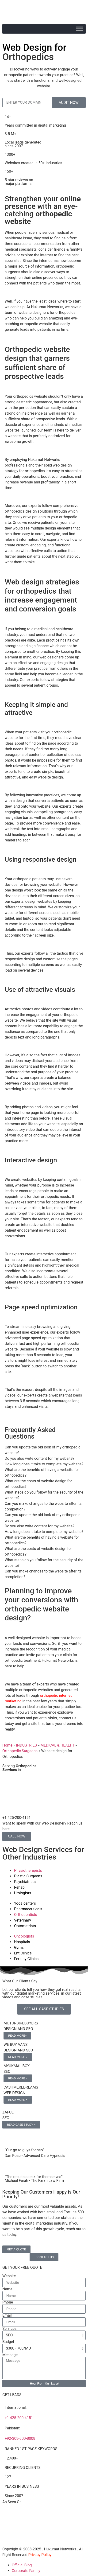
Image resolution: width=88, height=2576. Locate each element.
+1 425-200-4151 (19, 2418)
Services (9, 2329)
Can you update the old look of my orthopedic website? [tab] (42, 1450)
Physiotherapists (28, 1870)
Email (7, 2315)
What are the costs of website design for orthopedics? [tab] (38, 1484)
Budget (8, 2342)
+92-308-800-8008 (20, 2438)
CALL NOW (16, 1836)
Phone (7, 2302)
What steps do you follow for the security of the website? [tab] (44, 1495)
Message (10, 2355)
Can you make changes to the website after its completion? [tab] (43, 1506)
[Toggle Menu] (79, 29)
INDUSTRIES (26, 1745)
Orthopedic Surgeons (20, 1751)
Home (7, 1745)
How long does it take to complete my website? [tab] (44, 1464)
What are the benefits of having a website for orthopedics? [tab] (42, 1472)
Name (7, 2289)
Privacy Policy (40, 2555)
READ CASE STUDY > (21, 2124)
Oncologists (24, 1936)
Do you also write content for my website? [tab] (39, 1458)
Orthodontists (25, 1914)
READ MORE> (17, 2035)
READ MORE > (17, 2057)
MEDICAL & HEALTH (57, 1745)
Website (9, 2276)
